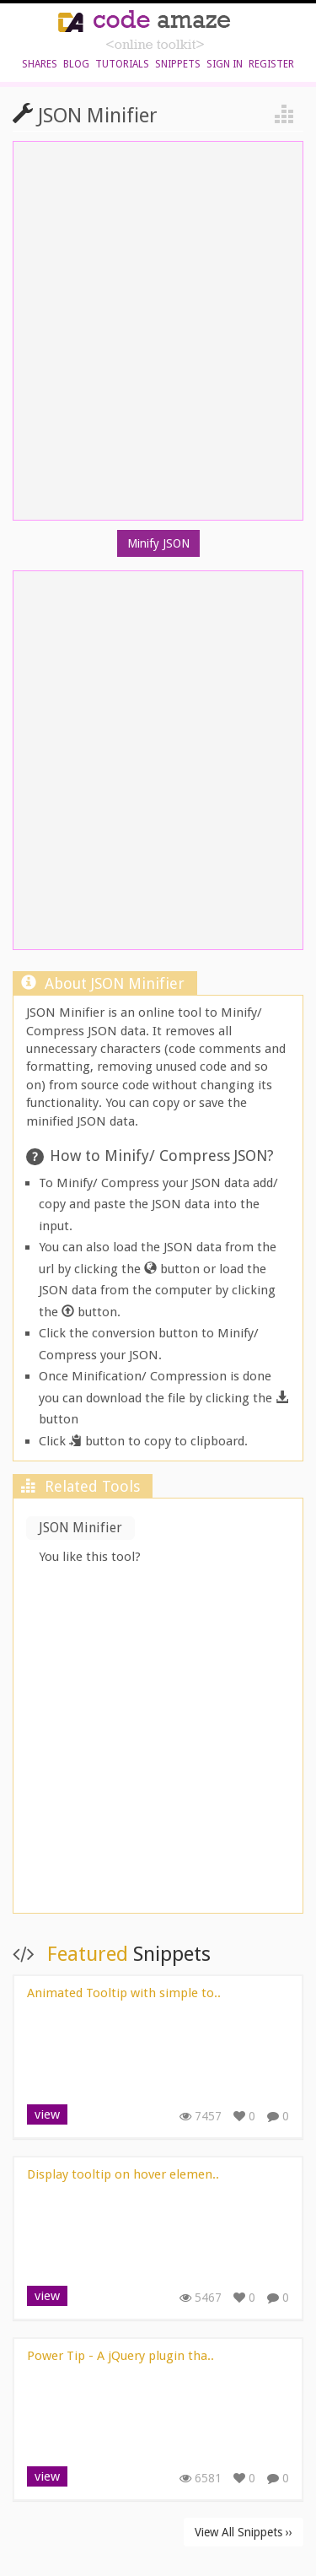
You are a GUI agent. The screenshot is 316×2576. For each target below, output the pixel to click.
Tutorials (122, 64)
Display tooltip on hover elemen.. (123, 2174)
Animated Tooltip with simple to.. (124, 1993)
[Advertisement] (158, 1741)
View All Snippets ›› (243, 2532)
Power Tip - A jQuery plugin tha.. (120, 2355)
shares (39, 64)
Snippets (178, 64)
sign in (224, 64)
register (271, 64)
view (47, 2114)
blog (76, 64)
